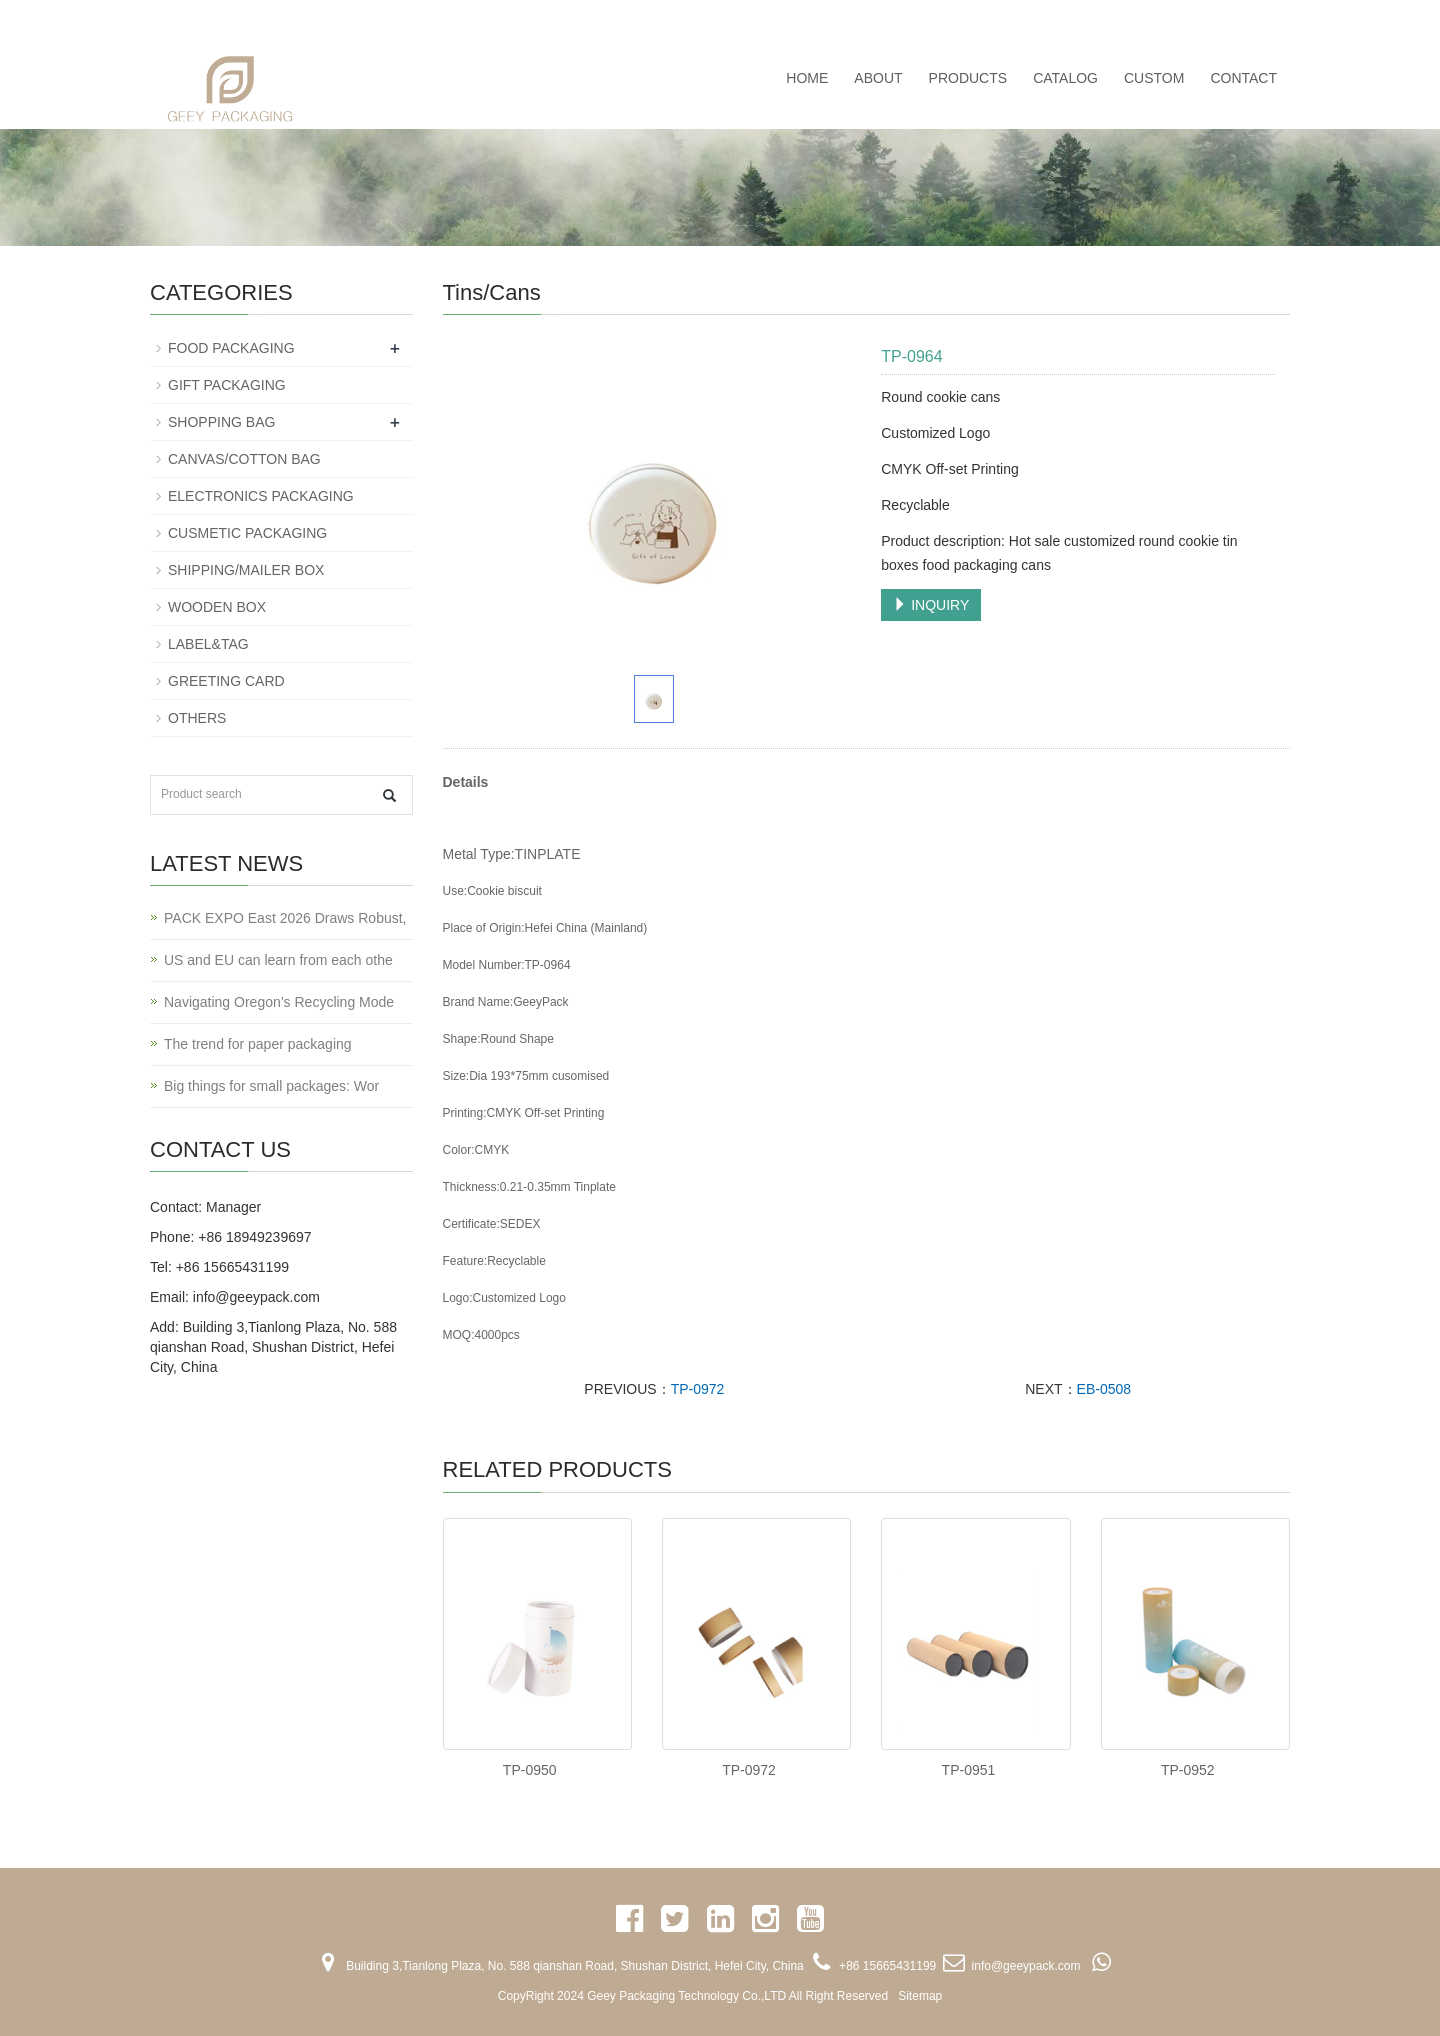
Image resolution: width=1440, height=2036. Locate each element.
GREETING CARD (226, 681)
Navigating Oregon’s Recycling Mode (279, 1002)
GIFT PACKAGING (227, 385)
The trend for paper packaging (258, 1044)
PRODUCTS (968, 78)
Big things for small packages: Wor (271, 1086)
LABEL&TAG (208, 644)
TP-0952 (1188, 1770)
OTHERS (197, 718)
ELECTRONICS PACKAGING (261, 496)
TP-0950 (530, 1770)
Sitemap (920, 1996)
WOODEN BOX (217, 607)
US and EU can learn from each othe (278, 960)
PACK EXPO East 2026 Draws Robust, (285, 918)
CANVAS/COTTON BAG (244, 459)
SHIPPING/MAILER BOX (246, 570)
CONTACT (1243, 78)
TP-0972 (698, 1389)
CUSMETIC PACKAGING (247, 533)
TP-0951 (969, 1770)
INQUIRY (931, 605)
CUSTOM (1154, 78)
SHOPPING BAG (221, 422)
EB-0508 (1104, 1389)
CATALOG (1065, 78)
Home (807, 78)
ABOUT (878, 78)
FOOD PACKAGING (231, 348)
